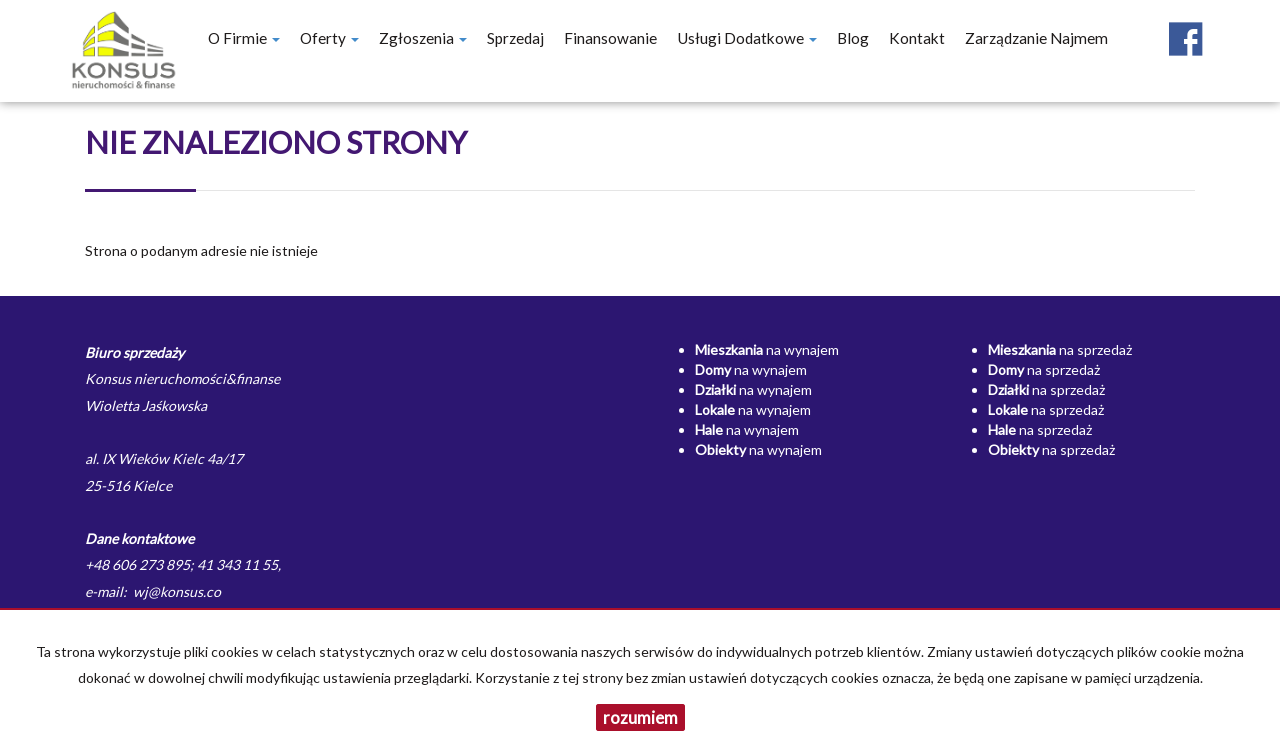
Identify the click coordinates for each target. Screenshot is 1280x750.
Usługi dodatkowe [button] (747, 38)
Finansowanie (610, 38)
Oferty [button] (329, 38)
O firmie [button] (244, 38)
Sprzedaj (515, 38)
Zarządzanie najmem (1036, 38)
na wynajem (767, 349)
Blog (853, 38)
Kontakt (917, 38)
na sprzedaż (1060, 349)
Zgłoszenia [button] (423, 38)
